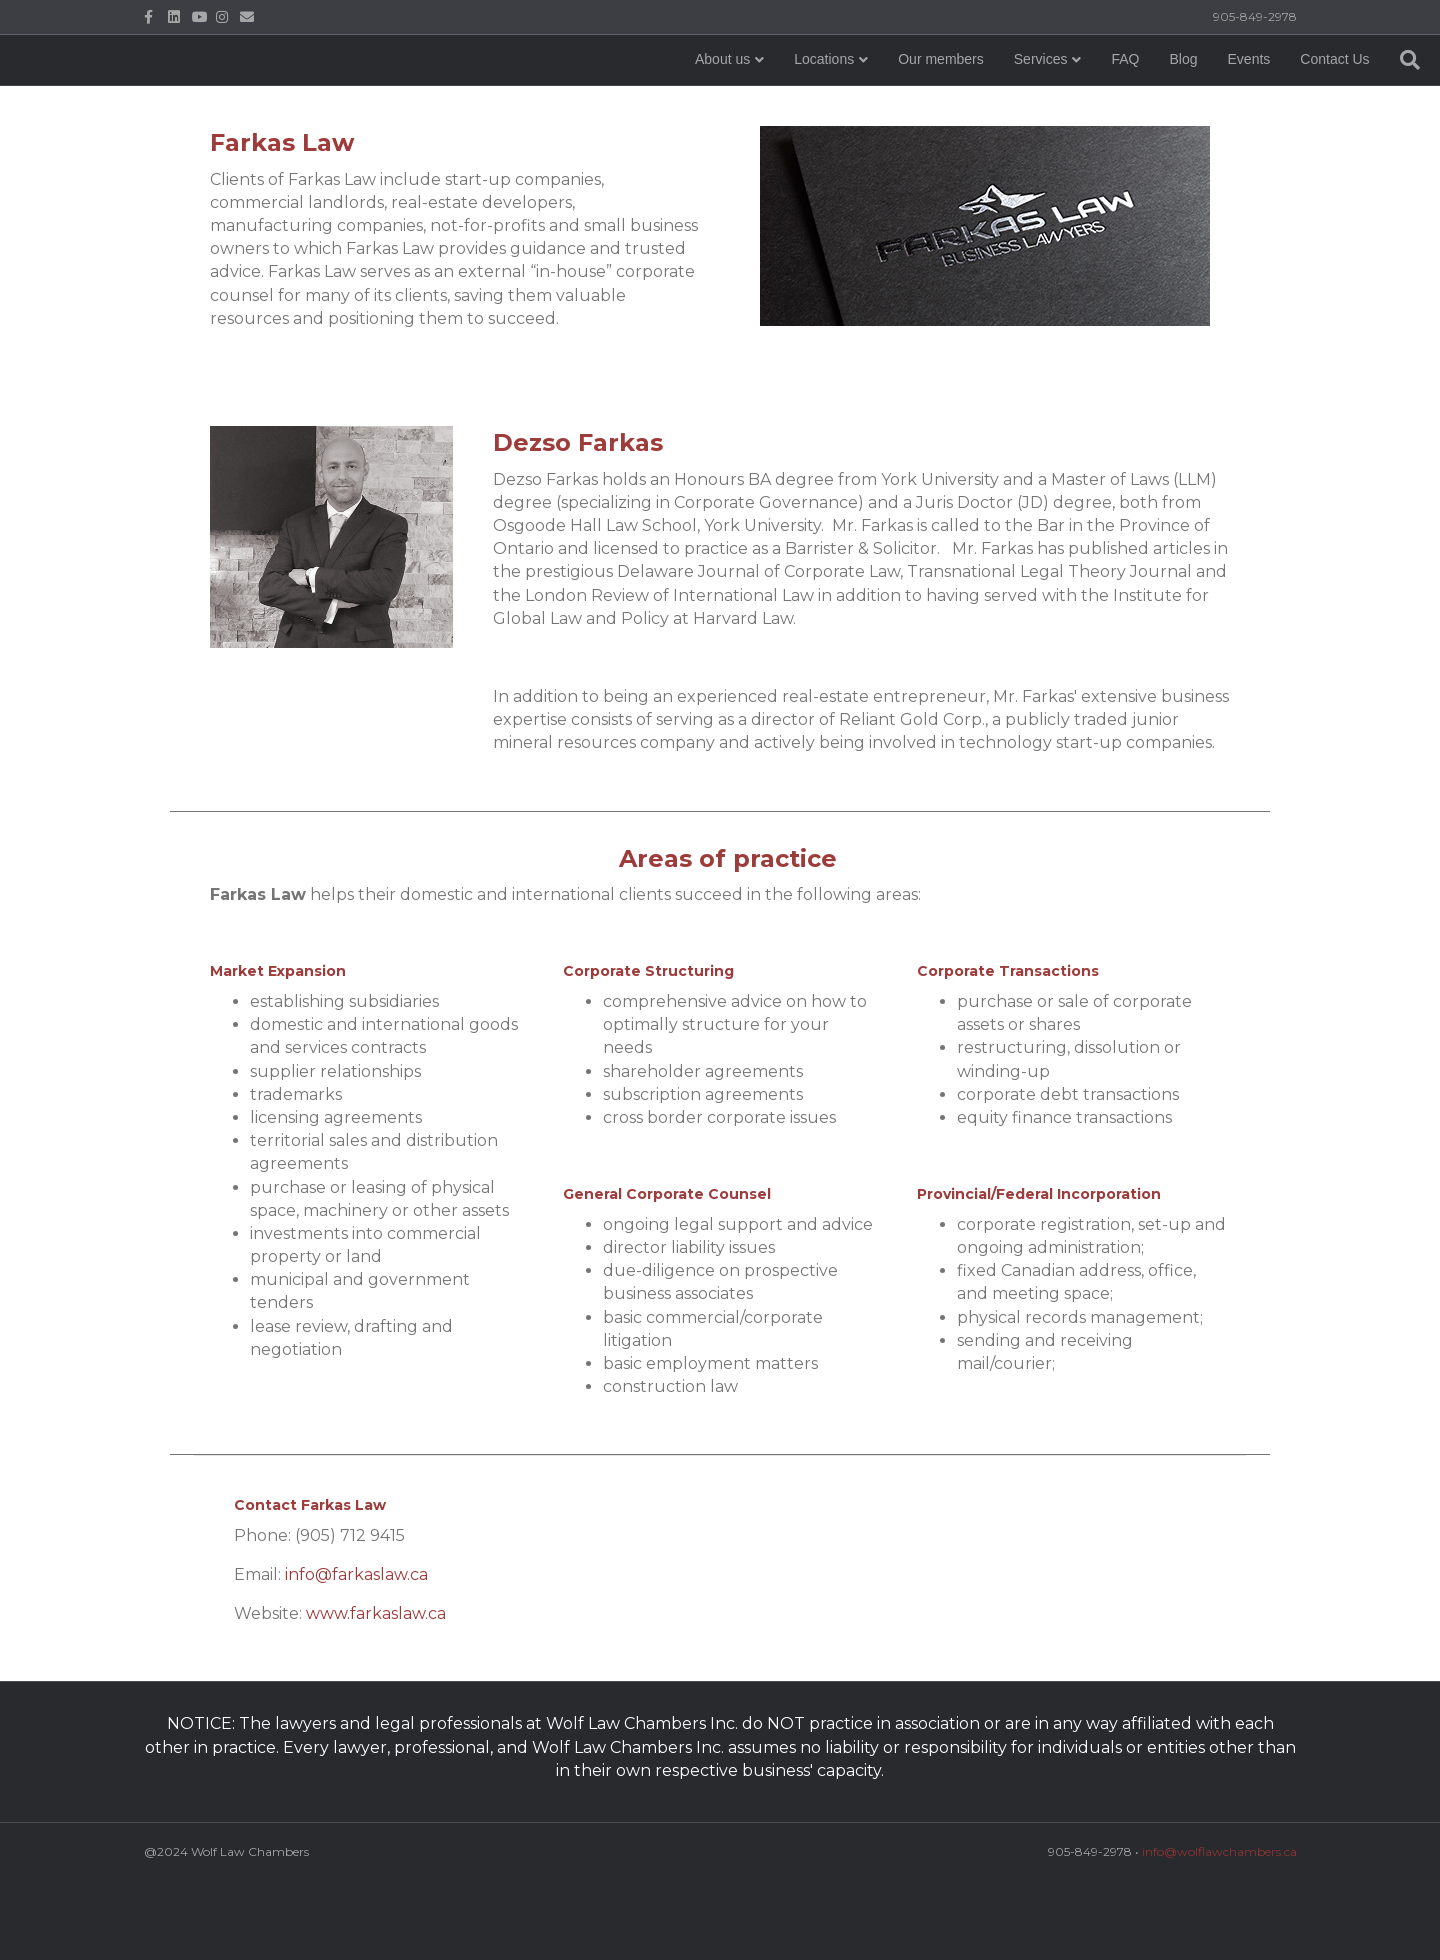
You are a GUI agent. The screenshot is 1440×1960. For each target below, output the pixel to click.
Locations (701, 99)
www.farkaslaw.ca (376, 1613)
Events (1125, 99)
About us (599, 99)
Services (918, 99)
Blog (1060, 99)
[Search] (1278, 100)
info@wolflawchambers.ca (1219, 1851)
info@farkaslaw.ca (356, 1574)
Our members (818, 99)
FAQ (1002, 99)
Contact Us (1211, 99)
